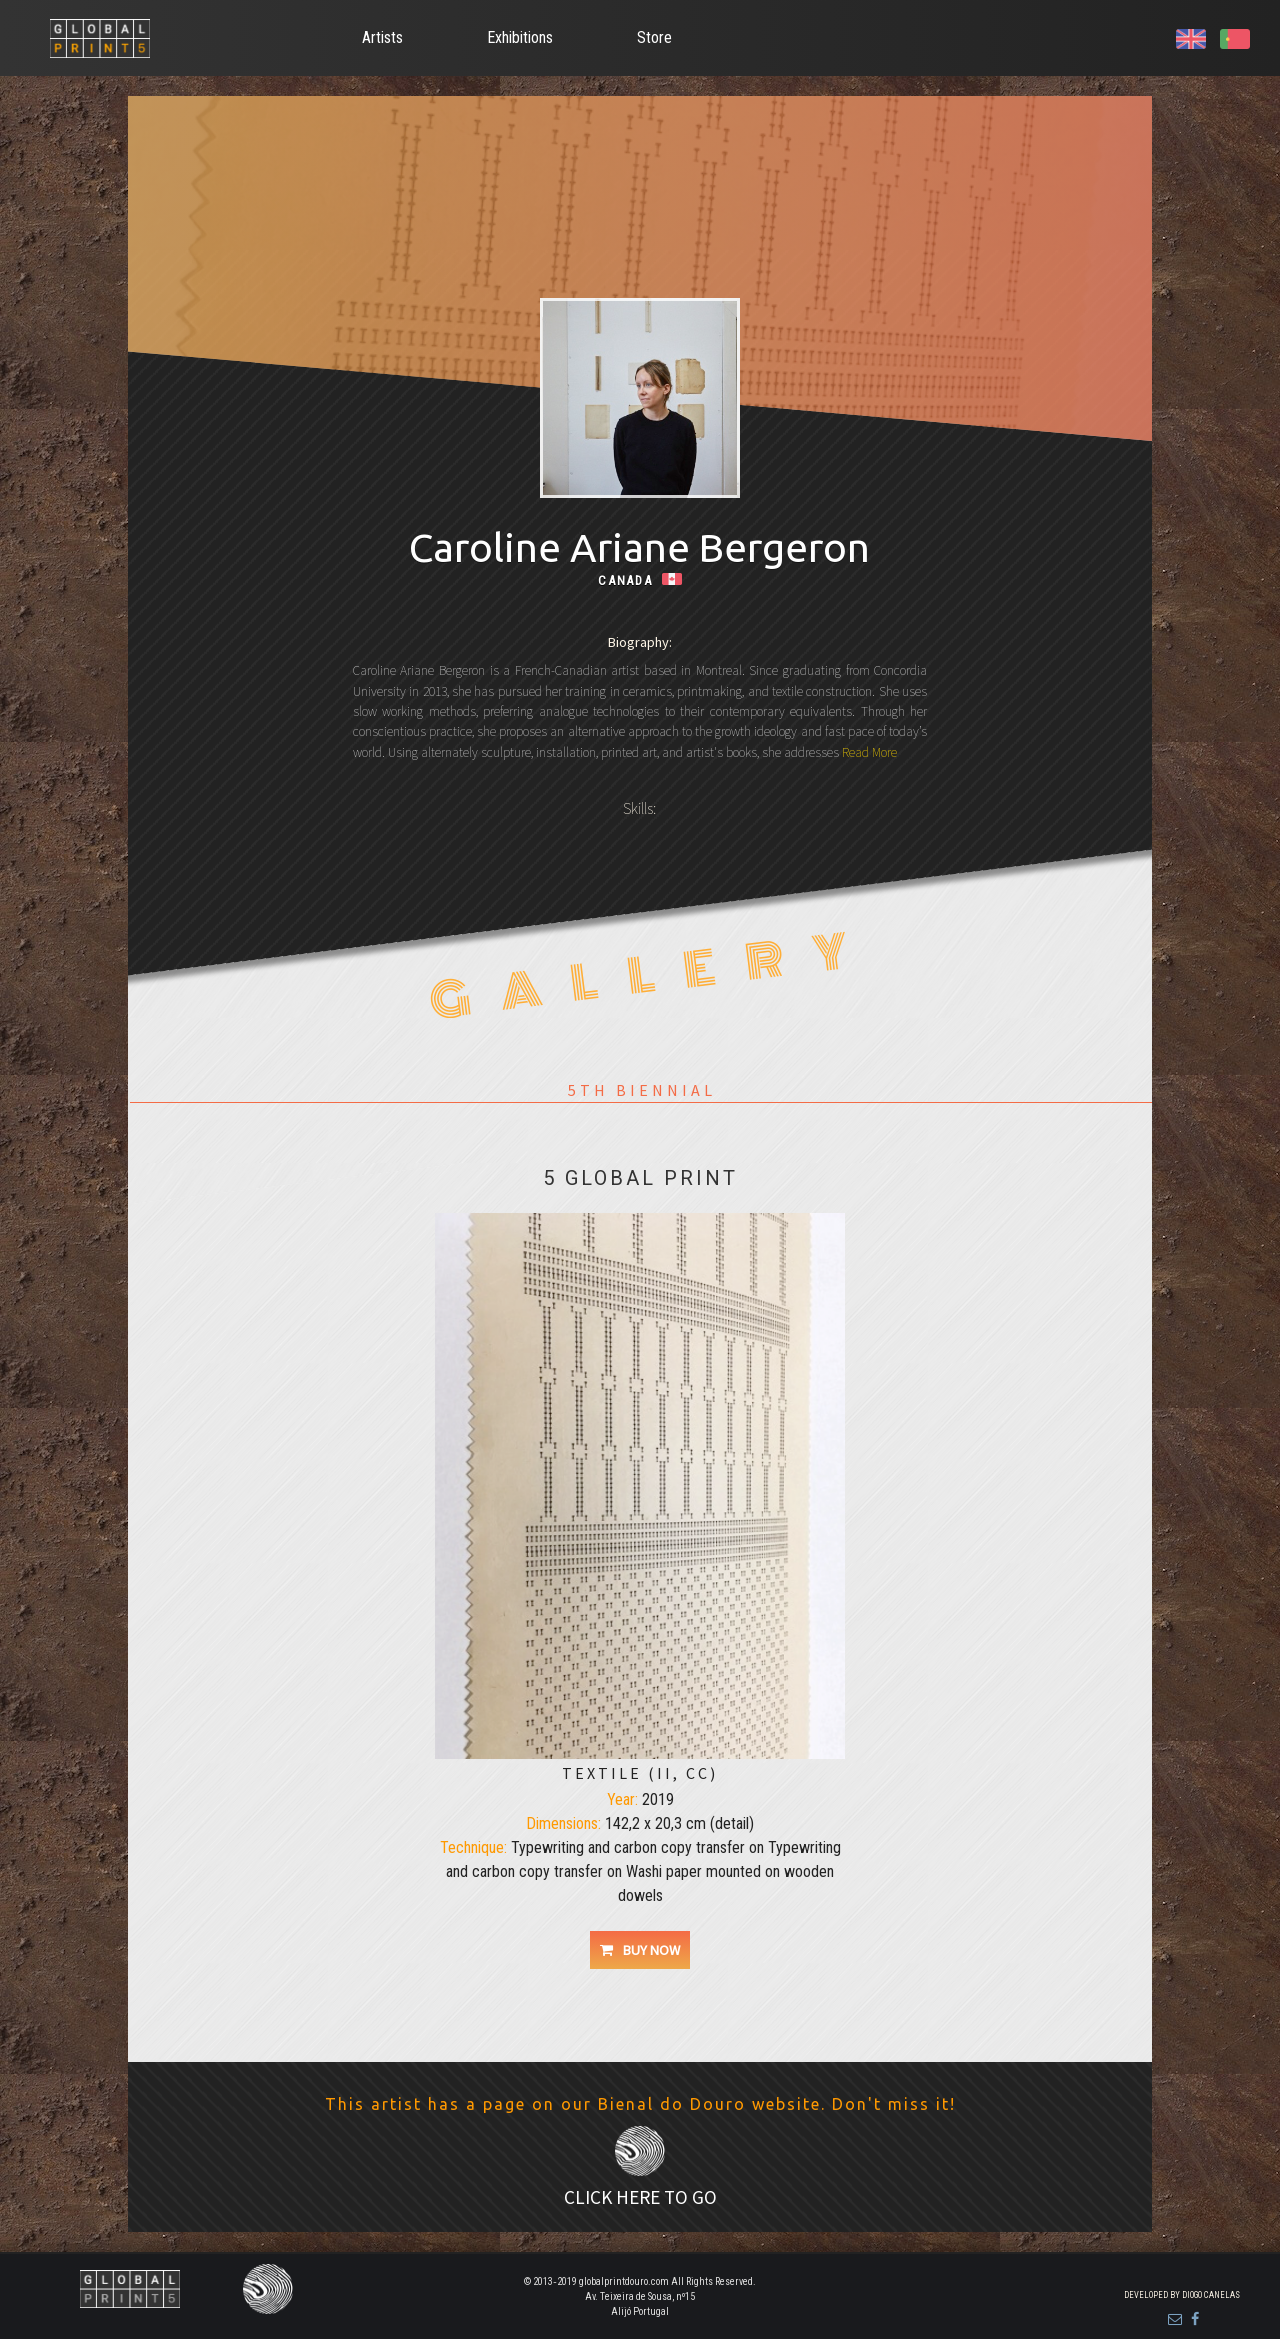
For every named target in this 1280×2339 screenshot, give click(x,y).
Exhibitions (520, 37)
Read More (868, 752)
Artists (382, 37)
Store (654, 37)
